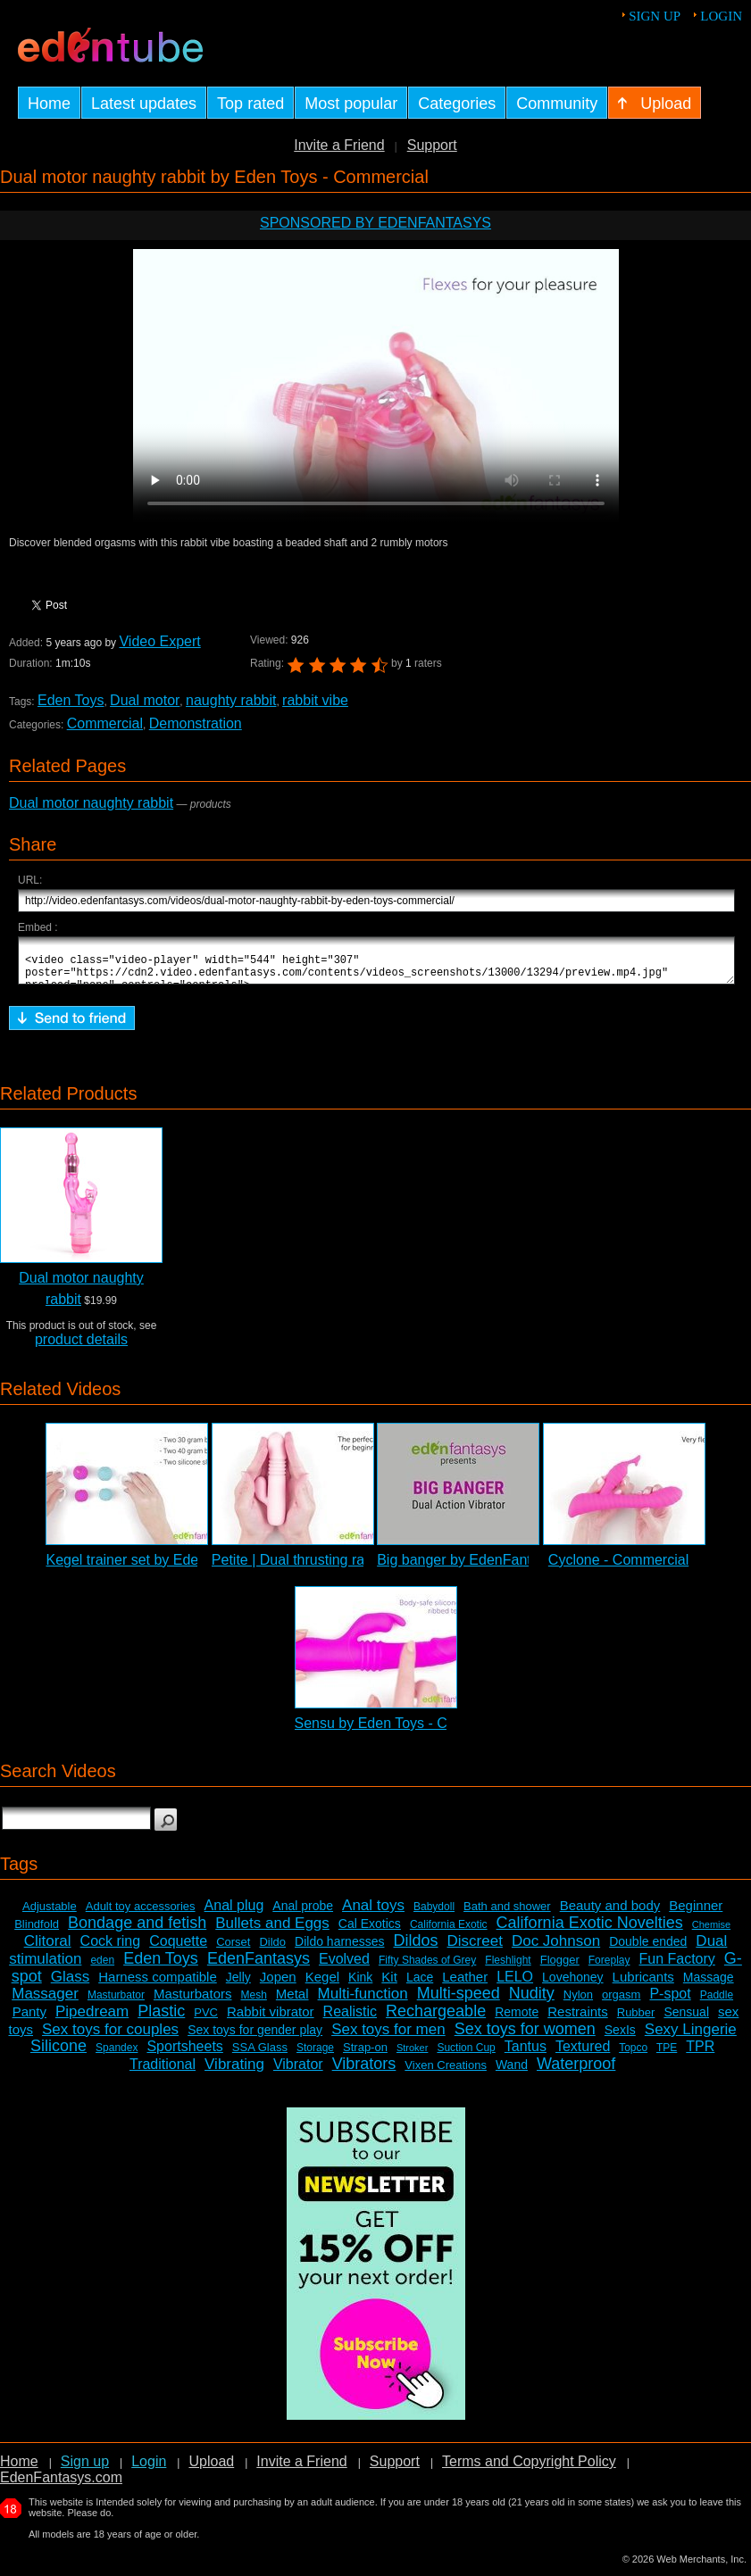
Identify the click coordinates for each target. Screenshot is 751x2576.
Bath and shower (507, 1914)
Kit (389, 1984)
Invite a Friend (339, 145)
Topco (633, 2055)
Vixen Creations (446, 2073)
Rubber (636, 2020)
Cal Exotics (369, 1931)
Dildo (272, 1950)
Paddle (716, 2003)
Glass (70, 1984)
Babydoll (434, 1914)
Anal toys (373, 1913)
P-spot (669, 2001)
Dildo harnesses (339, 1949)
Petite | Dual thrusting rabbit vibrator (325, 1567)
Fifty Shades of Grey (427, 1968)
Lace (419, 1985)
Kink (360, 1985)
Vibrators (364, 2072)
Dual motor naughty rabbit (91, 802)
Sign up (654, 16)
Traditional (162, 2072)
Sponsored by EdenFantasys (375, 222)
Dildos (415, 1948)
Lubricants (643, 1984)
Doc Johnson (556, 1948)
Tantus (526, 2054)
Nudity (532, 2001)
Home (19, 2469)
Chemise (711, 1932)
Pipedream (92, 2019)
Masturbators (193, 2001)
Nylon (578, 2002)
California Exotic (449, 1932)
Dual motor (144, 700)
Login (721, 16)
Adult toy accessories (141, 1914)
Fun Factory (676, 1966)
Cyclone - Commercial (618, 1567)
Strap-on (365, 2055)
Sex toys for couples (110, 2037)
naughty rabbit (231, 700)
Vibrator (298, 2072)
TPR (700, 2054)
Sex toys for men (388, 2037)
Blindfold (36, 1932)
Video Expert (159, 641)
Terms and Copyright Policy (529, 2469)
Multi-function (363, 2001)
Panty (29, 2019)
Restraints (577, 2019)
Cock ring (110, 1949)
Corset (233, 1950)
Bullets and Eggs (272, 1931)
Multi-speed (458, 2001)
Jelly (238, 1985)
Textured (582, 2054)
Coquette (178, 1949)
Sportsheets (184, 2054)
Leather (465, 1984)
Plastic (161, 2019)
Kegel (322, 1984)
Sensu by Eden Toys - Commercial (404, 1731)
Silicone (58, 2054)
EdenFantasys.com (61, 2485)
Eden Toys (71, 700)
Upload (211, 2469)
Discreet (475, 1948)
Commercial (105, 723)
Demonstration (195, 723)
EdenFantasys (258, 1966)
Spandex (117, 2055)
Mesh (254, 2003)
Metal (292, 2001)
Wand (512, 2072)
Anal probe (302, 1914)
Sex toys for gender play (255, 2038)
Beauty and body (610, 1913)
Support (432, 145)
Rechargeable (436, 2019)
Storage (315, 2055)
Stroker (412, 2055)
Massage (708, 1985)
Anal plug (234, 1913)
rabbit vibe (315, 700)
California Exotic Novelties (589, 1931)
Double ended (648, 1949)
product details (81, 1347)
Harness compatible (157, 1984)
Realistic (350, 2019)
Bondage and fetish (137, 1931)
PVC (206, 2020)
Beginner (695, 1913)
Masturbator (116, 2003)
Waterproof (576, 2072)
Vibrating (234, 2072)
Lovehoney (573, 1985)
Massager (45, 2001)
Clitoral (47, 1948)
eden (102, 1968)
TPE (666, 2055)
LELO (514, 1984)
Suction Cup (466, 2055)
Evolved (344, 1966)
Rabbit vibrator (270, 2019)
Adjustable (49, 1914)
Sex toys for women (525, 2037)
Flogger (560, 1967)
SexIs (620, 2038)
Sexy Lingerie (691, 2037)
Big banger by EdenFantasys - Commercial (513, 1567)
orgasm (621, 2002)
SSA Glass (260, 2055)
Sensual (686, 2020)
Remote (516, 2020)
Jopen (278, 1984)
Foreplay (609, 1968)
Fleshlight (507, 1968)
